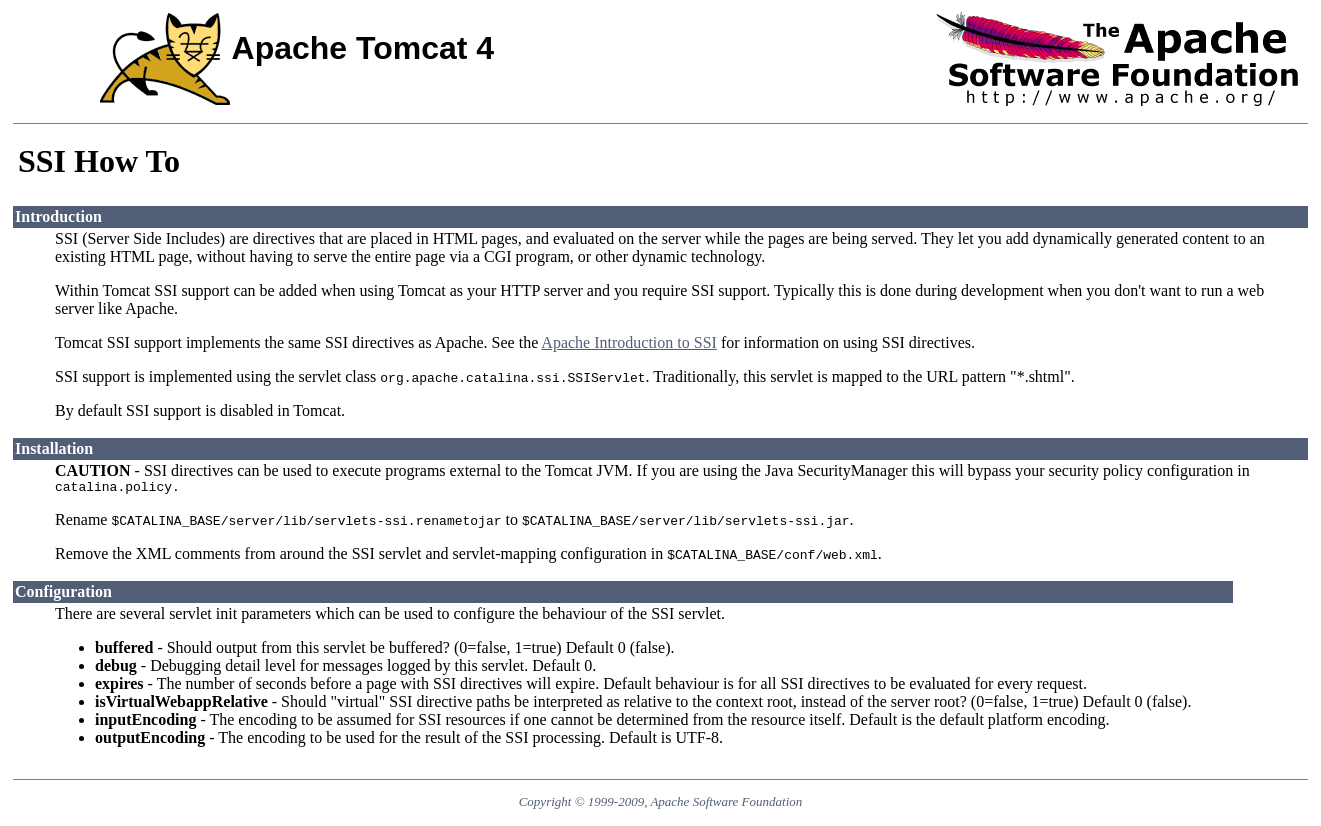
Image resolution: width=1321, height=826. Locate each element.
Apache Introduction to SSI (629, 342)
